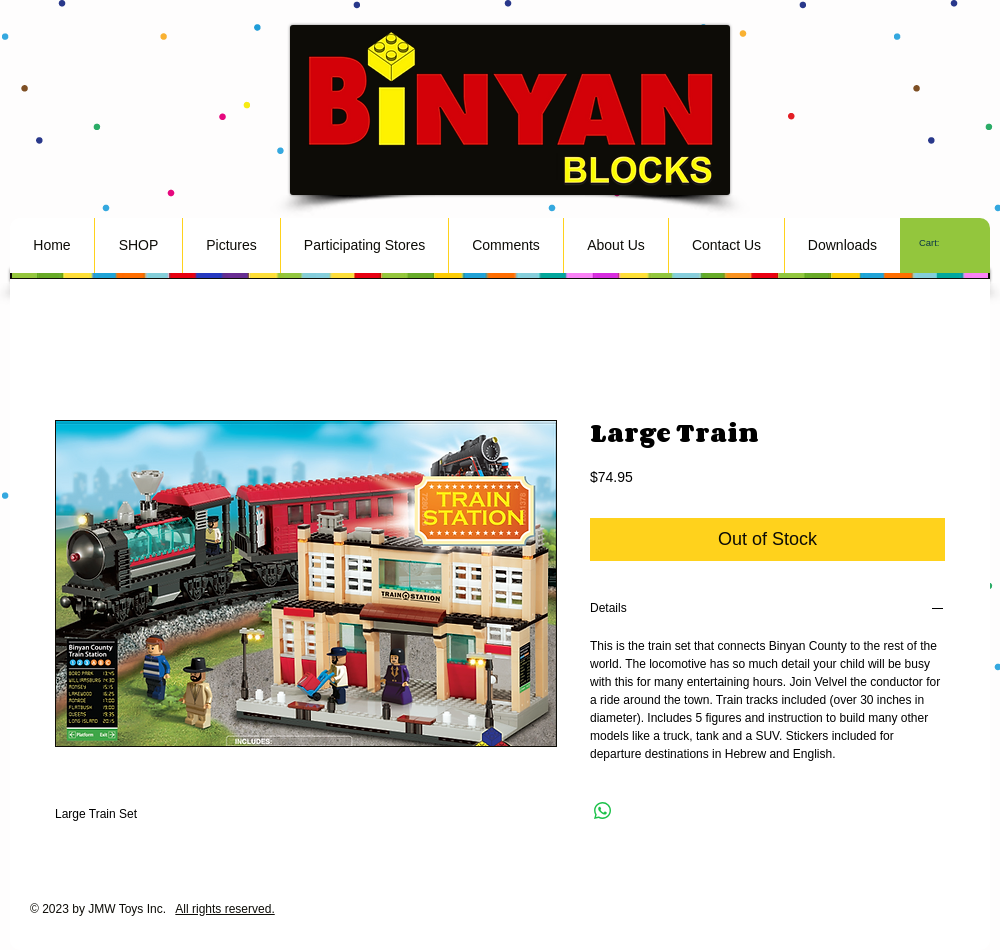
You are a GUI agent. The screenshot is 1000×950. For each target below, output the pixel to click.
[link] (939, 242)
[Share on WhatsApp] (603, 811)
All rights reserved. (224, 909)
